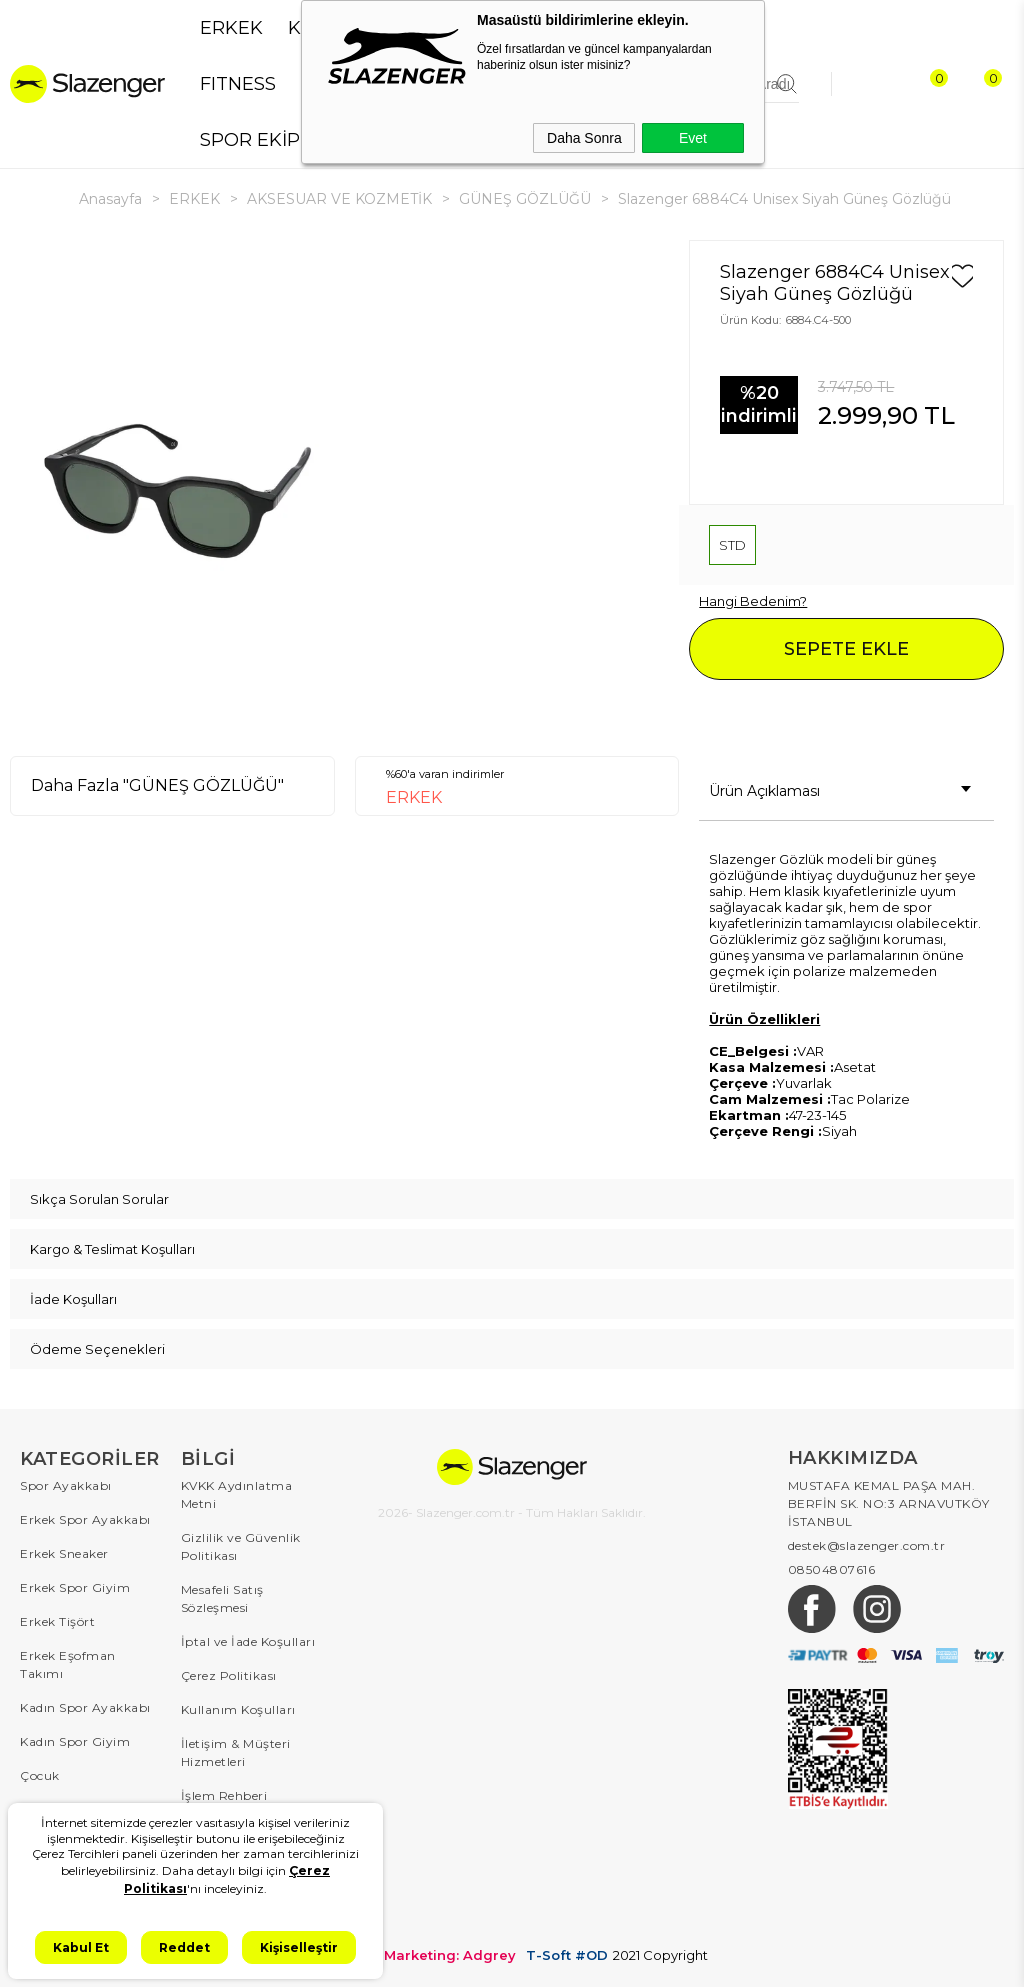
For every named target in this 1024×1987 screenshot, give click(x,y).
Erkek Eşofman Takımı (68, 1664)
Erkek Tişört (57, 1621)
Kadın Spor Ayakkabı (85, 1707)
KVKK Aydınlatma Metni (237, 1494)
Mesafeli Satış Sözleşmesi (222, 1598)
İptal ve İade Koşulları (248, 1641)
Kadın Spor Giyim (75, 1741)
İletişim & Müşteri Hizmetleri (236, 1752)
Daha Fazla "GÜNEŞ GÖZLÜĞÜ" (157, 785)
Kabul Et (81, 1947)
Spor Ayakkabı (66, 1485)
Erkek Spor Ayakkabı (85, 1519)
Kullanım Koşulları (238, 1709)
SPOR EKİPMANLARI (292, 140)
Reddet (184, 1947)
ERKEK (231, 28)
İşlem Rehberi (224, 1795)
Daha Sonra (584, 138)
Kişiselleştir (299, 1947)
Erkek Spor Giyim (75, 1587)
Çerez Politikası (229, 1675)
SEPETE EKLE (846, 649)
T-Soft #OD (567, 1955)
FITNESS (238, 84)
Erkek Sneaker (64, 1553)
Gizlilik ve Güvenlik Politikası (241, 1546)
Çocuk (40, 1775)
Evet (693, 138)
